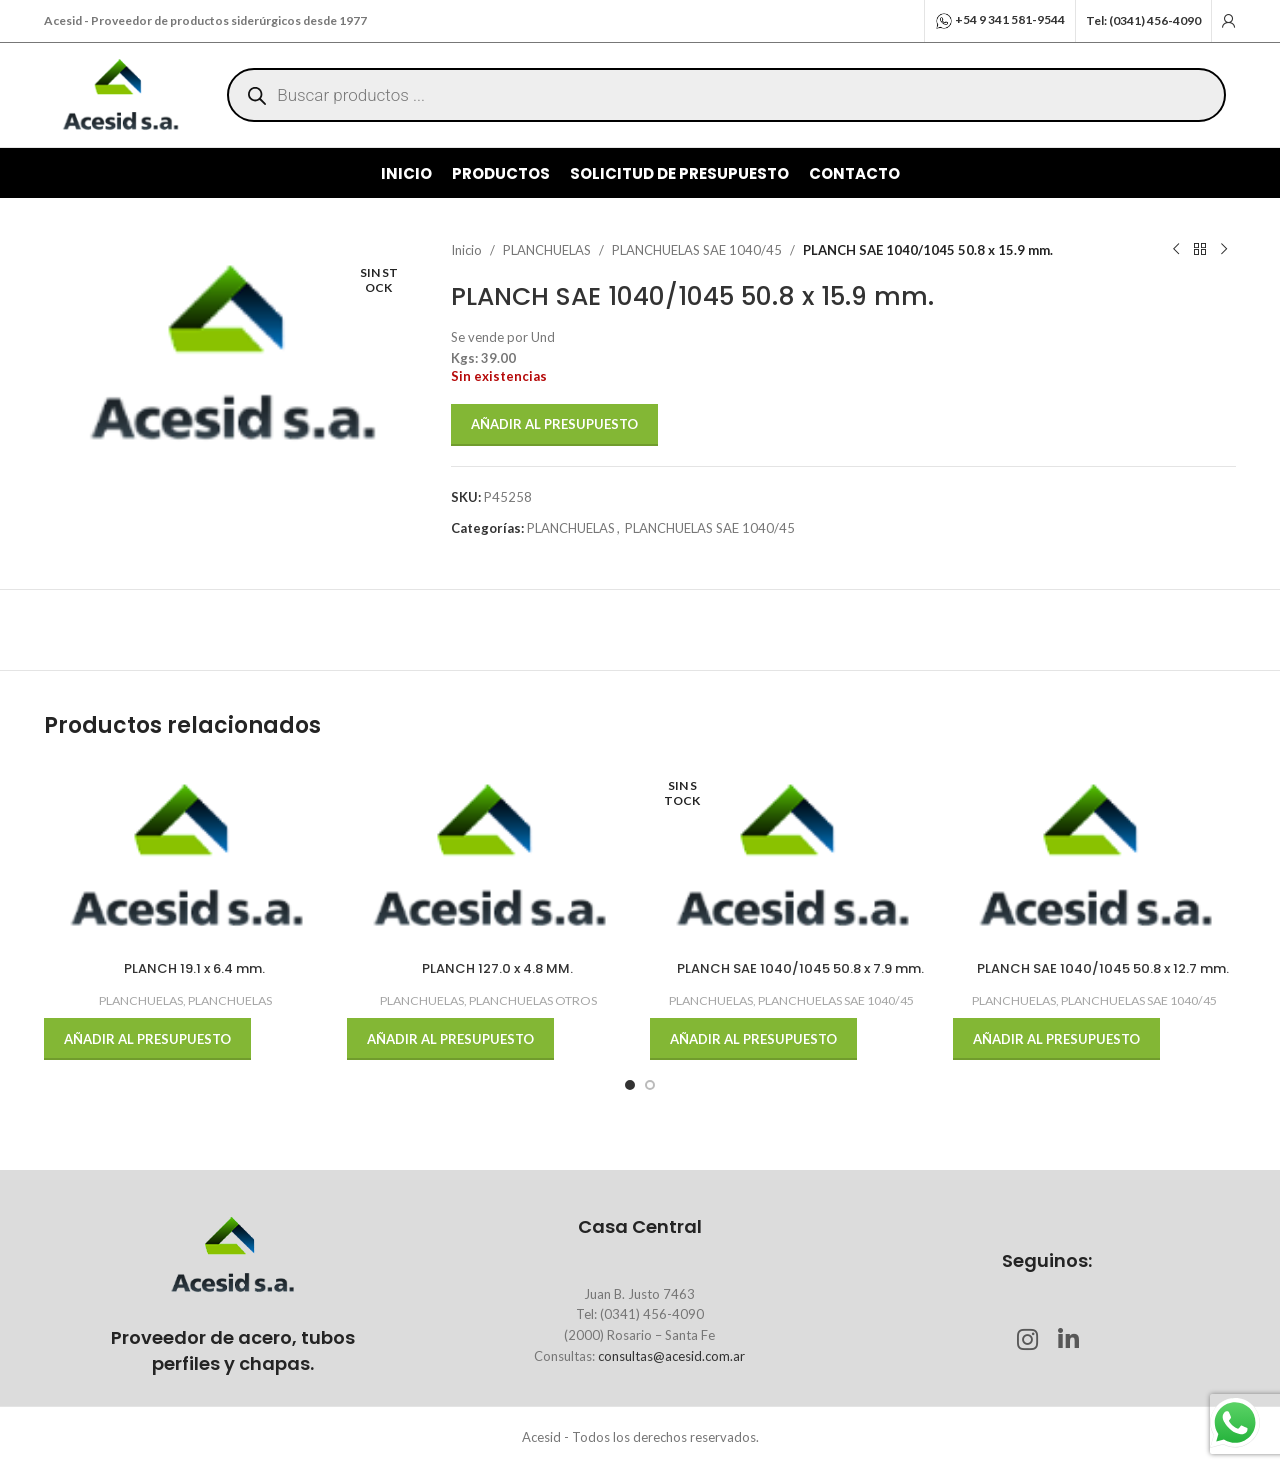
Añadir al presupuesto (554, 424)
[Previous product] (1176, 250)
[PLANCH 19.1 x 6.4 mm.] (185, 856)
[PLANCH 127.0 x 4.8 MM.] (488, 856)
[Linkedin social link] (1067, 1340)
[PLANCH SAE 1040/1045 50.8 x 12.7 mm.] (1094, 856)
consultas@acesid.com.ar (671, 1356)
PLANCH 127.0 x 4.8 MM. (497, 968)
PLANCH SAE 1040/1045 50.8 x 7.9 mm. (800, 968)
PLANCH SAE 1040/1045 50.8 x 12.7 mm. (1103, 968)
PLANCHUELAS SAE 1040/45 (697, 250)
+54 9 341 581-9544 (1010, 19)
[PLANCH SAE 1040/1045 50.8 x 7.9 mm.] (791, 856)
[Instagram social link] (1026, 1340)
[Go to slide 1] (630, 1085)
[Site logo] (120, 93)
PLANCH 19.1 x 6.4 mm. (194, 968)
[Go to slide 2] (650, 1085)
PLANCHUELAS (547, 250)
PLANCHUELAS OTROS (533, 1000)
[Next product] (1224, 250)
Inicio (466, 250)
